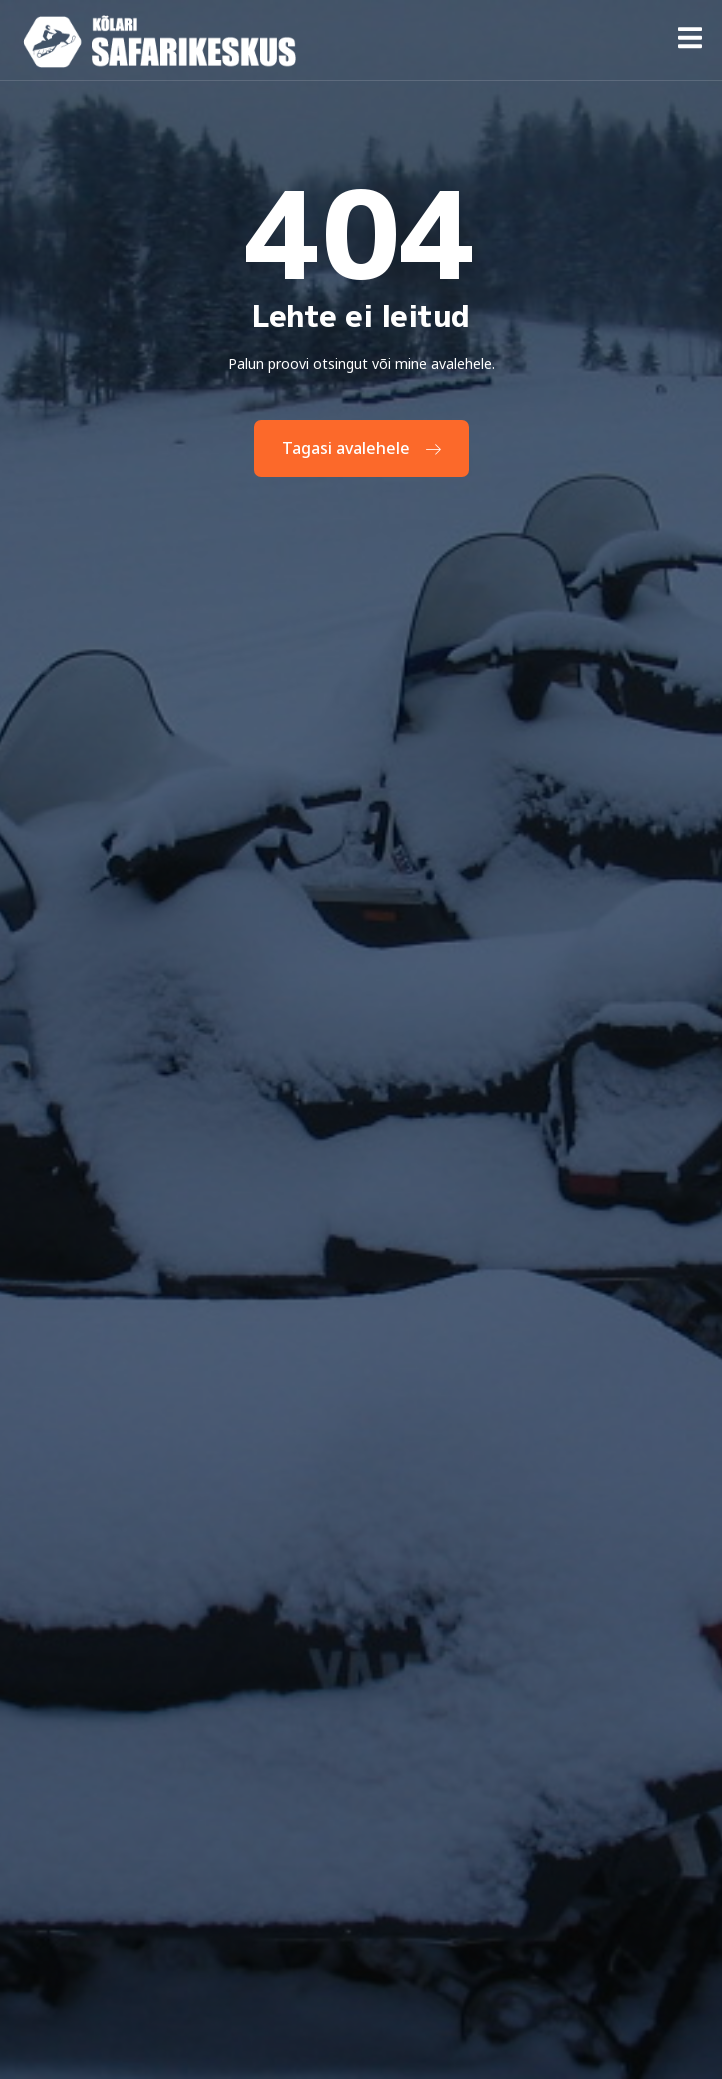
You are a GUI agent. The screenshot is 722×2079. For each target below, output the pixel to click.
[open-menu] (690, 41)
